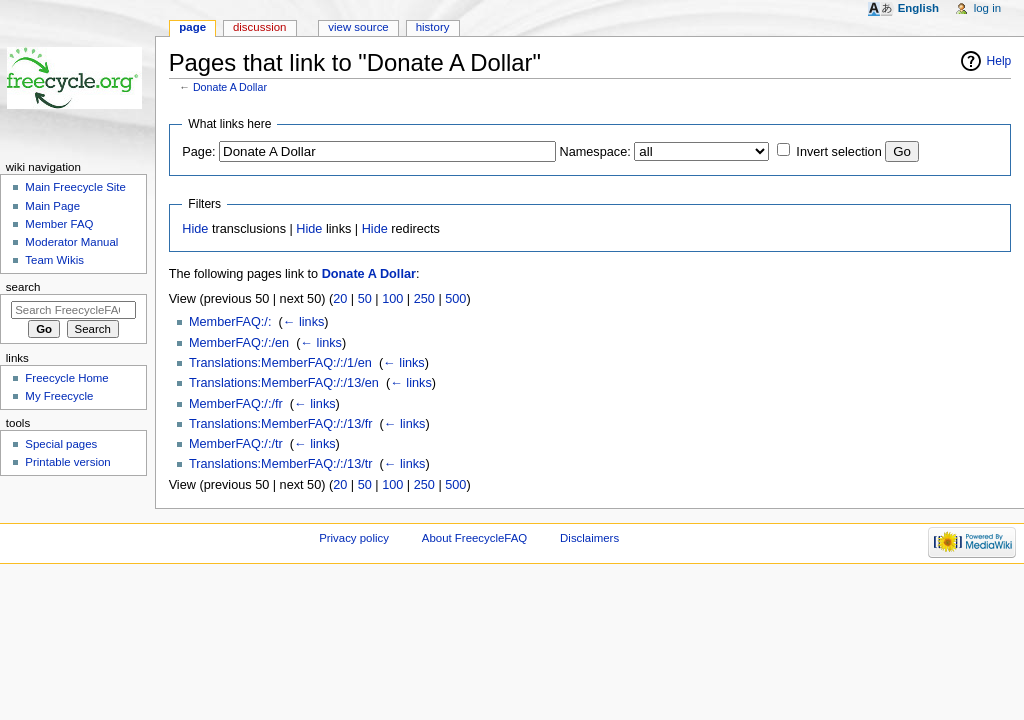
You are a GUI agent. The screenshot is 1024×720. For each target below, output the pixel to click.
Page (192, 27)
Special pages (61, 444)
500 (455, 299)
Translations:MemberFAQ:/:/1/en (280, 363)
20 (340, 299)
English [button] (918, 8)
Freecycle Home (66, 378)
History (433, 27)
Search (23, 287)
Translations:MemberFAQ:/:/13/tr (281, 464)
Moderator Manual (71, 242)
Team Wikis (54, 260)
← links (304, 322)
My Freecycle (59, 396)
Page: (198, 152)
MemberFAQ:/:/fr (236, 404)
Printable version (67, 462)
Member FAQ (59, 224)
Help (999, 61)
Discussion (259, 27)
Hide (195, 229)
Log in (987, 8)
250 (424, 299)
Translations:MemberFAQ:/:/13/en (284, 383)
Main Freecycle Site (75, 187)
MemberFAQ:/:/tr (236, 444)
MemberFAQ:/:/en (239, 343)
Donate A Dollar (230, 87)
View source (358, 27)
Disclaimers (589, 538)
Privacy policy (354, 538)
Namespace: (595, 152)
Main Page (52, 206)
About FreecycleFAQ (474, 538)
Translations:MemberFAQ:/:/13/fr (281, 424)
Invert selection (838, 152)
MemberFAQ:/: (230, 322)
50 (365, 299)
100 (392, 299)
